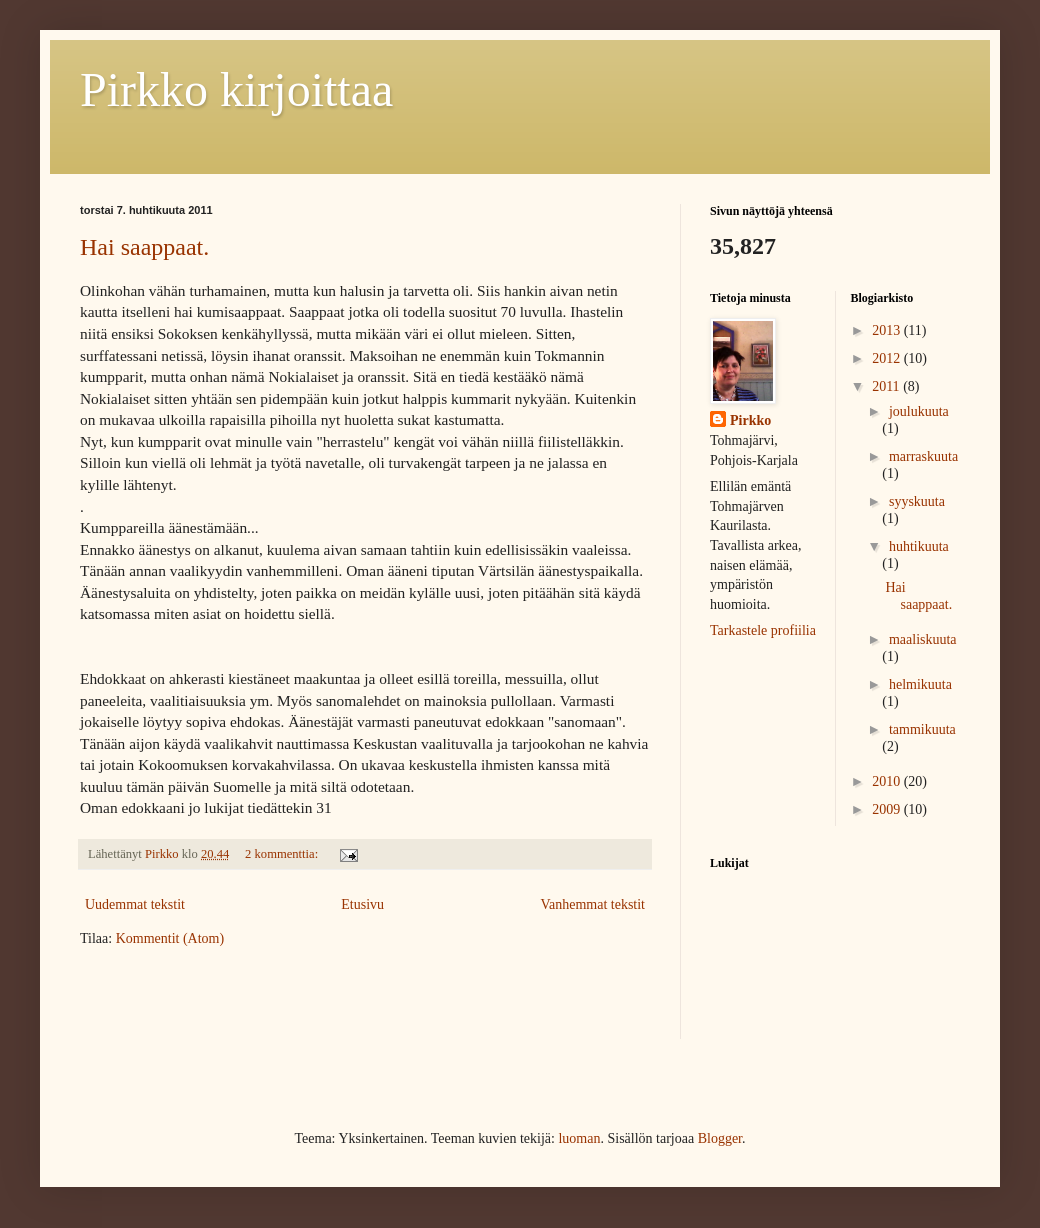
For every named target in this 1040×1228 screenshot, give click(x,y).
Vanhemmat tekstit (592, 904)
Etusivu (362, 904)
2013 (888, 330)
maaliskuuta (923, 639)
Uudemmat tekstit (135, 904)
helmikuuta (920, 684)
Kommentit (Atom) (170, 938)
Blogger (720, 1138)
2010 (888, 781)
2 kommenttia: (283, 854)
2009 (888, 809)
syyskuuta (917, 501)
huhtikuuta (919, 546)
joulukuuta (919, 411)
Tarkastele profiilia (763, 630)
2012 (888, 358)
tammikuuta (922, 729)
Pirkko (750, 420)
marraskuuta (923, 456)
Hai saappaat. (144, 247)
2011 (887, 386)
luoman (579, 1138)
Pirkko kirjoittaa (236, 89)
